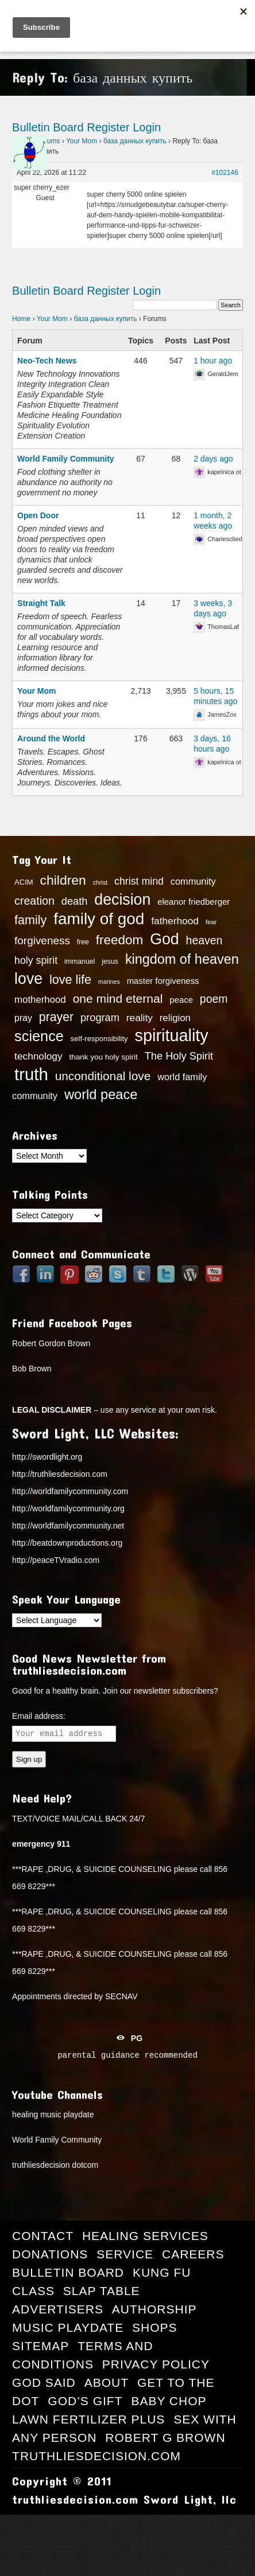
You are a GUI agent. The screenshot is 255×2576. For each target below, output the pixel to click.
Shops (154, 2327)
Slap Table (101, 2290)
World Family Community (65, 458)
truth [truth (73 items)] (31, 1074)
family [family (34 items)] (30, 920)
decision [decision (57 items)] (122, 899)
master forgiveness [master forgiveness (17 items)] (163, 981)
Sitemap (40, 2345)
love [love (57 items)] (28, 978)
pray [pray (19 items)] (23, 1018)
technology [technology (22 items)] (38, 1056)
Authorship (154, 2309)
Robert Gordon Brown (51, 1343)
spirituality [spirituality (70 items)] (171, 1035)
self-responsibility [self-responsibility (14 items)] (99, 1038)
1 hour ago (213, 360)
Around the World (51, 738)
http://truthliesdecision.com (59, 1474)
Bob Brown (31, 1368)
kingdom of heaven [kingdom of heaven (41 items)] (182, 959)
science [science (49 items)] (39, 1036)
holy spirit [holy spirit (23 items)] (35, 960)
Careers (193, 2254)
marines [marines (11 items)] (109, 981)
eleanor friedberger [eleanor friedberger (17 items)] (193, 901)
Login (147, 127)
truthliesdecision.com (96, 2455)
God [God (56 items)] (164, 939)
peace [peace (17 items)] (181, 999)
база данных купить (135, 141)
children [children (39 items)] (63, 880)
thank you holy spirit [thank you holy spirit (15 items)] (103, 1057)
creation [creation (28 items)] (34, 900)
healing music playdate (53, 2114)
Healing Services (145, 2235)
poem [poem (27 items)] (214, 998)
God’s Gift (85, 2400)
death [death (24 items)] (74, 901)
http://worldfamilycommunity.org (68, 1508)
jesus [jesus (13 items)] (110, 961)
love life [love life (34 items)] (70, 980)
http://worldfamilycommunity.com (70, 1491)
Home (21, 319)
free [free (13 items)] (83, 942)
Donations (50, 2254)
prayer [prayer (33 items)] (56, 1017)
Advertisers (57, 2309)
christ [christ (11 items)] (100, 882)
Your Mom (81, 141)
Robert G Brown (165, 2437)
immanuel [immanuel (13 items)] (79, 961)
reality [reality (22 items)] (139, 1017)
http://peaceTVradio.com (55, 1560)
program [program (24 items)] (99, 1017)
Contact (43, 2235)
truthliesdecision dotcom (55, 2165)
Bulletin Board (48, 127)
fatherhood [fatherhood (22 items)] (175, 921)
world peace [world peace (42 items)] (101, 1094)
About (106, 2382)
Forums (48, 141)
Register (108, 127)
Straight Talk (41, 603)
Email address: (38, 1716)
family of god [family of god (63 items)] (98, 919)
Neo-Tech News (46, 360)
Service (124, 2254)
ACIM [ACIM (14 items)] (23, 882)
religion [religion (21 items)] (175, 1018)
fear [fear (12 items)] (211, 921)
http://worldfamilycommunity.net (68, 1525)
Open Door (38, 515)
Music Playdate (67, 2327)
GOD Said (44, 2382)
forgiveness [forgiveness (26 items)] (42, 941)
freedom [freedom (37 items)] (119, 940)
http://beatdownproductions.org (67, 1542)
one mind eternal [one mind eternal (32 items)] (118, 998)
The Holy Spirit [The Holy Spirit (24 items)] (179, 1056)
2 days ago (213, 458)
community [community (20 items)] (193, 881)
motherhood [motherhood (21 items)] (40, 999)
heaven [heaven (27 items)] (204, 940)
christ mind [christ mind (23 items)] (139, 881)
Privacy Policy (156, 2364)
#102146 (224, 173)
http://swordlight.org (47, 1456)
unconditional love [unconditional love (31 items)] (103, 1075)
